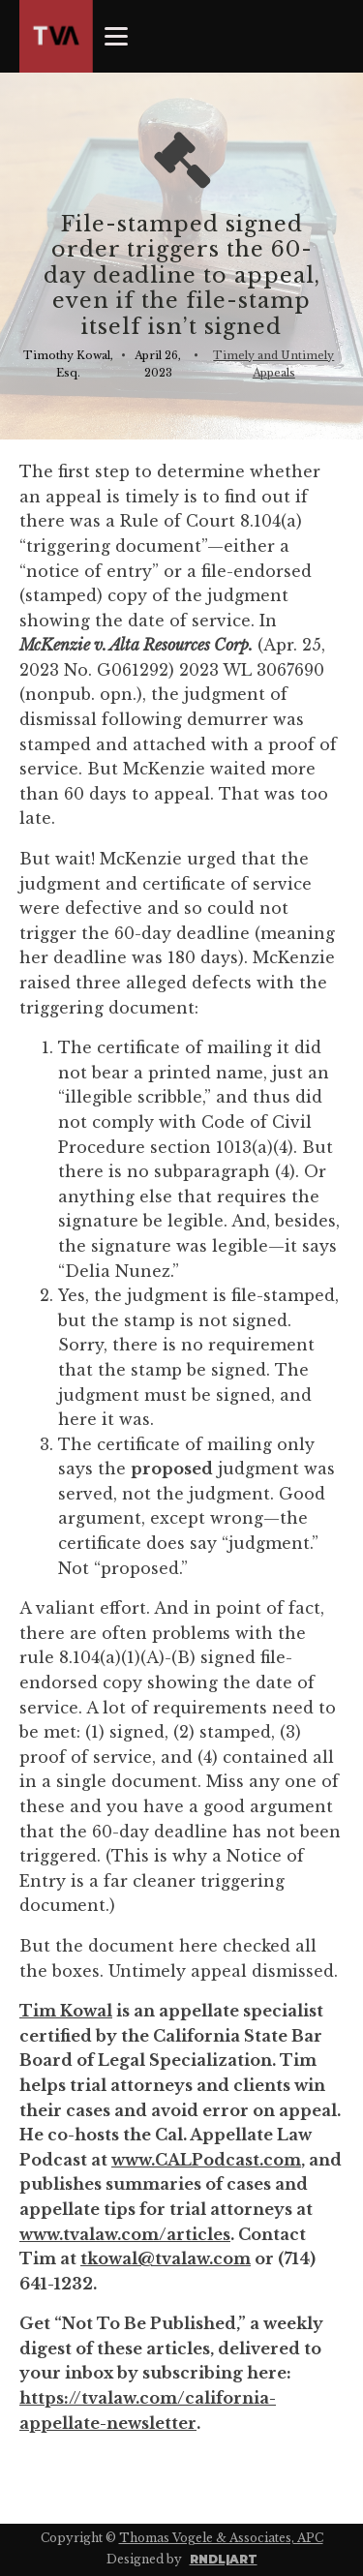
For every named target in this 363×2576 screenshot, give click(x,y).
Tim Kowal (65, 2010)
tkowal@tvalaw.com (165, 2258)
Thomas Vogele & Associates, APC (221, 2538)
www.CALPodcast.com (206, 2159)
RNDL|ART (223, 2559)
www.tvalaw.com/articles (124, 2234)
